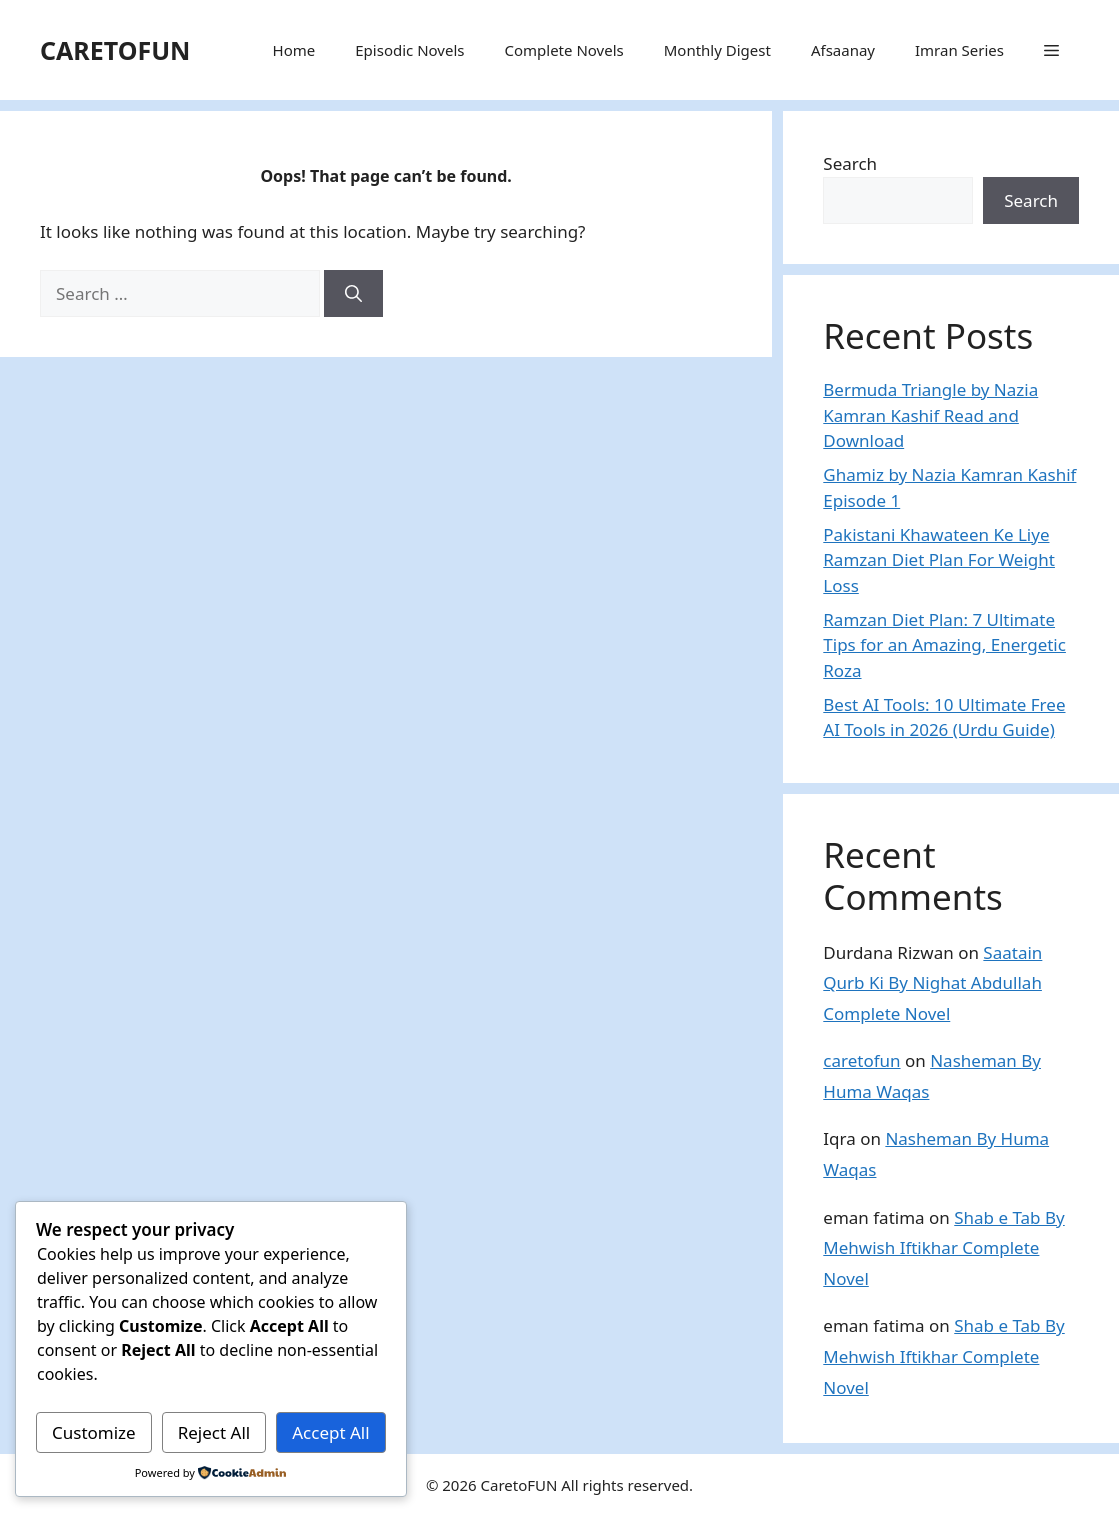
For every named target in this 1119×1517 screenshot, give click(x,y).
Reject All (214, 1432)
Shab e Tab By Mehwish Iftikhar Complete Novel (943, 1248)
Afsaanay (843, 50)
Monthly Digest (717, 50)
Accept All (330, 1432)
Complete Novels (563, 50)
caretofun (861, 1060)
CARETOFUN (115, 50)
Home (294, 50)
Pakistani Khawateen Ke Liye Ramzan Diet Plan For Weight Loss (939, 560)
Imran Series (959, 50)
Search (850, 163)
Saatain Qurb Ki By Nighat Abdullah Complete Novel (932, 983)
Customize (94, 1432)
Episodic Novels (409, 50)
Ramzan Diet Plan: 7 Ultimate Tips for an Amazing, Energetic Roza (944, 645)
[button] (1051, 50)
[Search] (353, 294)
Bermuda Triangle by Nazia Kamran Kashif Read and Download (930, 415)
